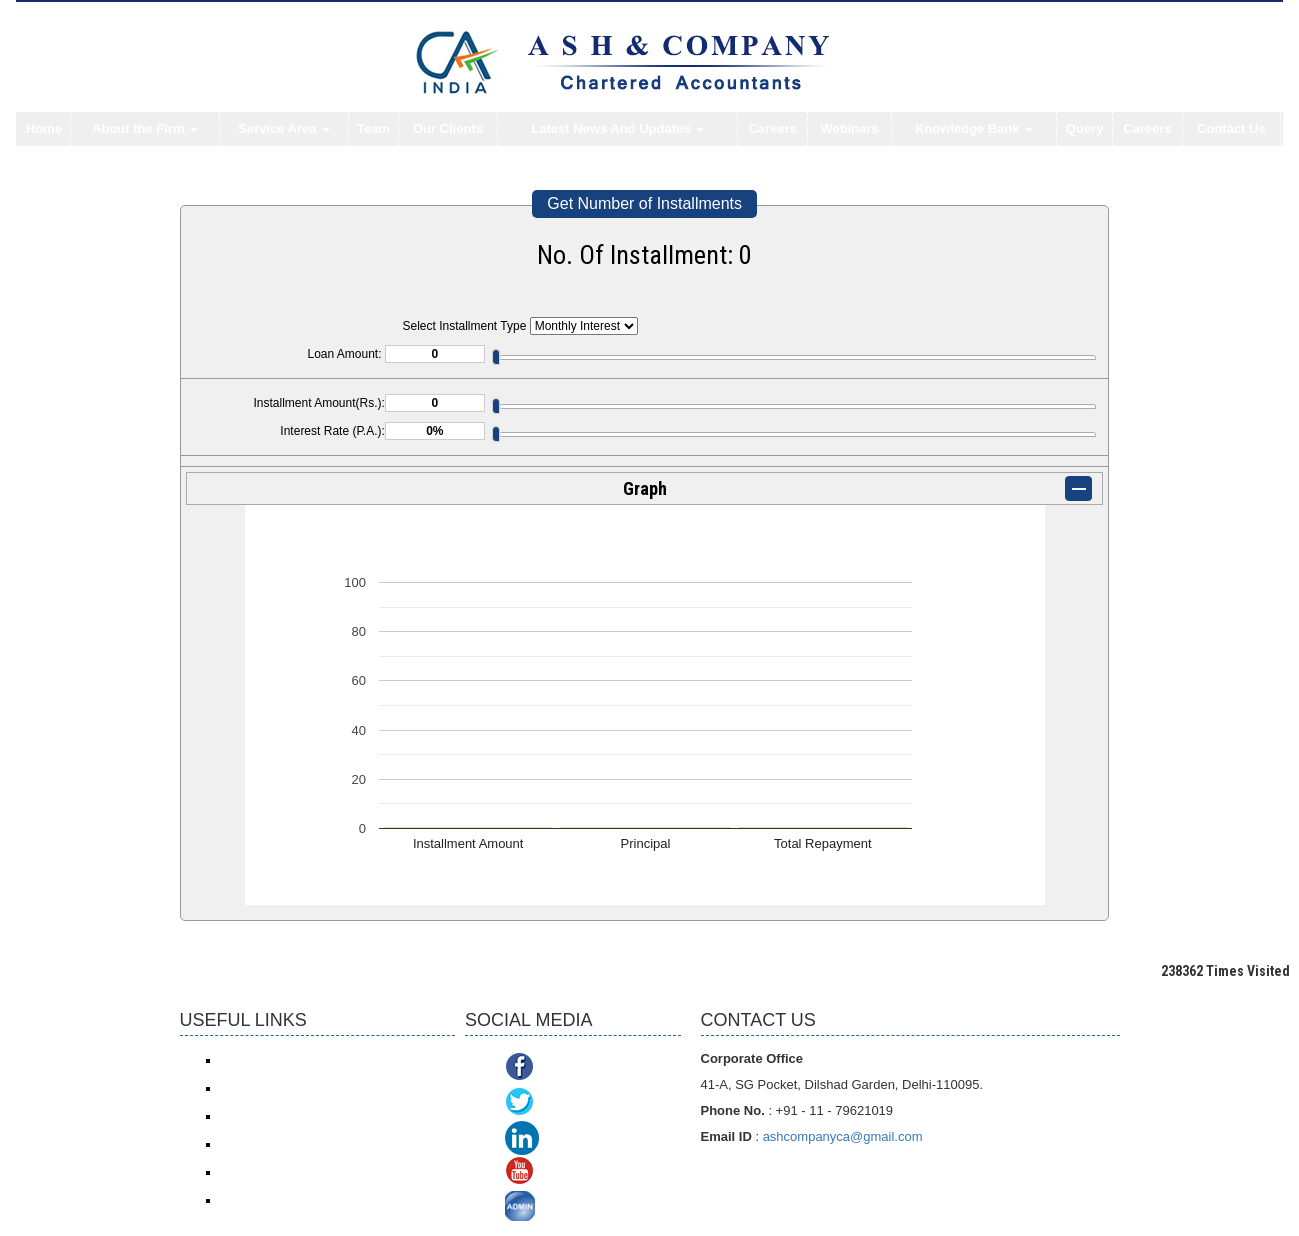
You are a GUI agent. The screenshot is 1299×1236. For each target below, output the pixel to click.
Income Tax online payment (293, 1088)
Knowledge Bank (974, 128)
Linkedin (574, 1138)
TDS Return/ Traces (273, 1200)
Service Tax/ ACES (270, 1116)
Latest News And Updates (617, 128)
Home (44, 128)
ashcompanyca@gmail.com (843, 1136)
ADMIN (566, 1208)
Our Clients (448, 128)
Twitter (563, 1103)
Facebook (575, 1068)
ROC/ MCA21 (256, 1144)
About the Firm (145, 128)
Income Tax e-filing (270, 1060)
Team (373, 128)
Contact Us (1231, 128)
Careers (772, 128)
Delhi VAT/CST (260, 1172)
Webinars (849, 128)
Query (1085, 128)
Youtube (569, 1173)
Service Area (284, 128)
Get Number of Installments (644, 203)
